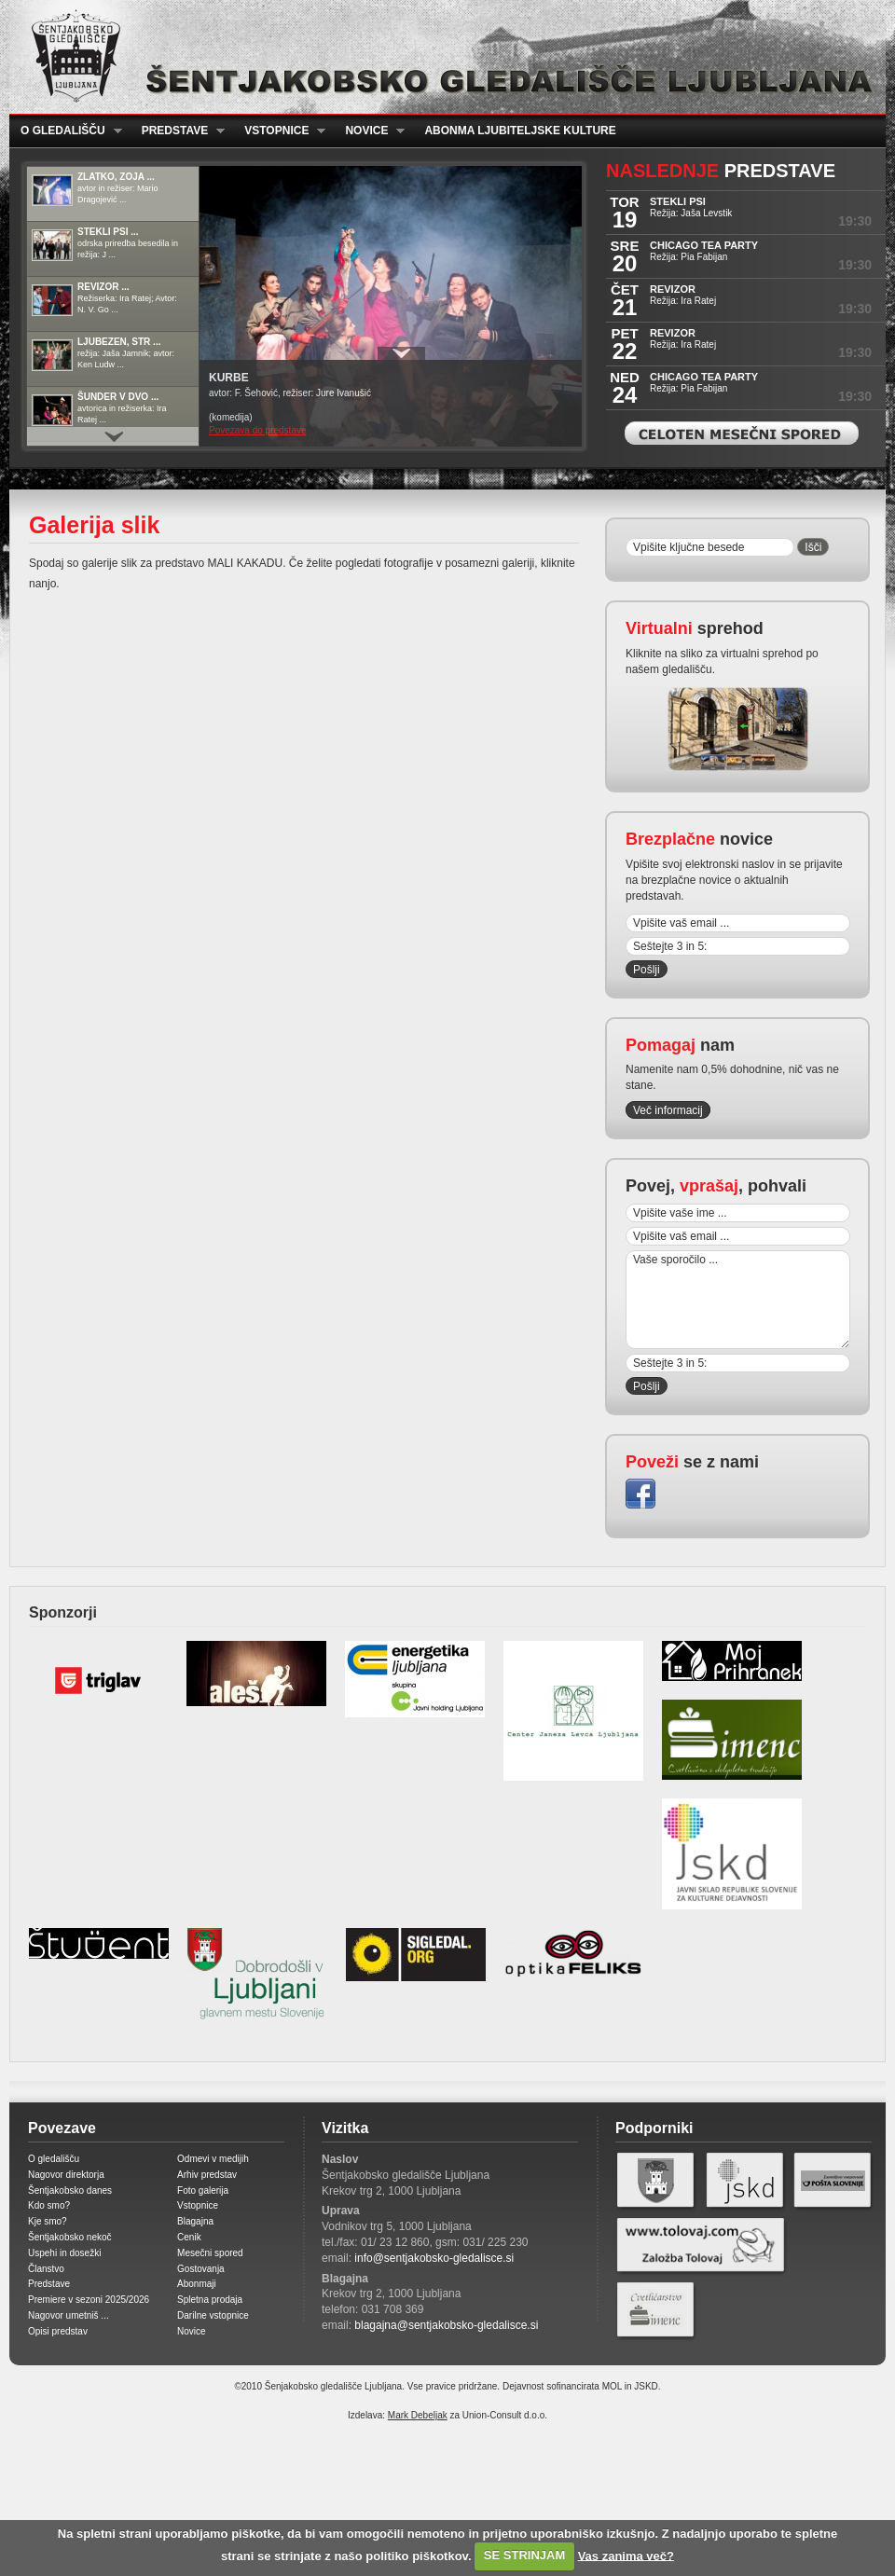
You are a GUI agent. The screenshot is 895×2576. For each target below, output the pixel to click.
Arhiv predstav (207, 2175)
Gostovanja (201, 2269)
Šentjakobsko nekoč (70, 2237)
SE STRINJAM (524, 2555)
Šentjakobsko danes (70, 2190)
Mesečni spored (210, 2253)
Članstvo (46, 2269)
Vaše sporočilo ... (738, 1299)
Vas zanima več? (626, 2555)
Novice (369, 131)
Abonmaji (196, 2284)
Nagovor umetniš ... (68, 2315)
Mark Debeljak (418, 2415)
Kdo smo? (49, 2205)
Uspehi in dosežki (64, 2253)
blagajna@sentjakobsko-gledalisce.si (446, 2325)
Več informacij (668, 1110)
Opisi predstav (58, 2331)
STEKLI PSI (678, 201)
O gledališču (65, 131)
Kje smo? (47, 2221)
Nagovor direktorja (66, 2175)
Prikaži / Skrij (401, 353)
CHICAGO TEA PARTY (704, 245)
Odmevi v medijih (213, 2159)
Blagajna (195, 2221)
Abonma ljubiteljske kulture (519, 130)
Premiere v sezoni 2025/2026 (88, 2299)
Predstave (178, 131)
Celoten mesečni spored (742, 433)
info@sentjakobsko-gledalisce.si (434, 2258)
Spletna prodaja (209, 2299)
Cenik (189, 2237)
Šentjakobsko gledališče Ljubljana (443, 57)
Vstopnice (279, 131)
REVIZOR (672, 289)
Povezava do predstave (258, 430)
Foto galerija (202, 2190)
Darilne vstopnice (213, 2315)
